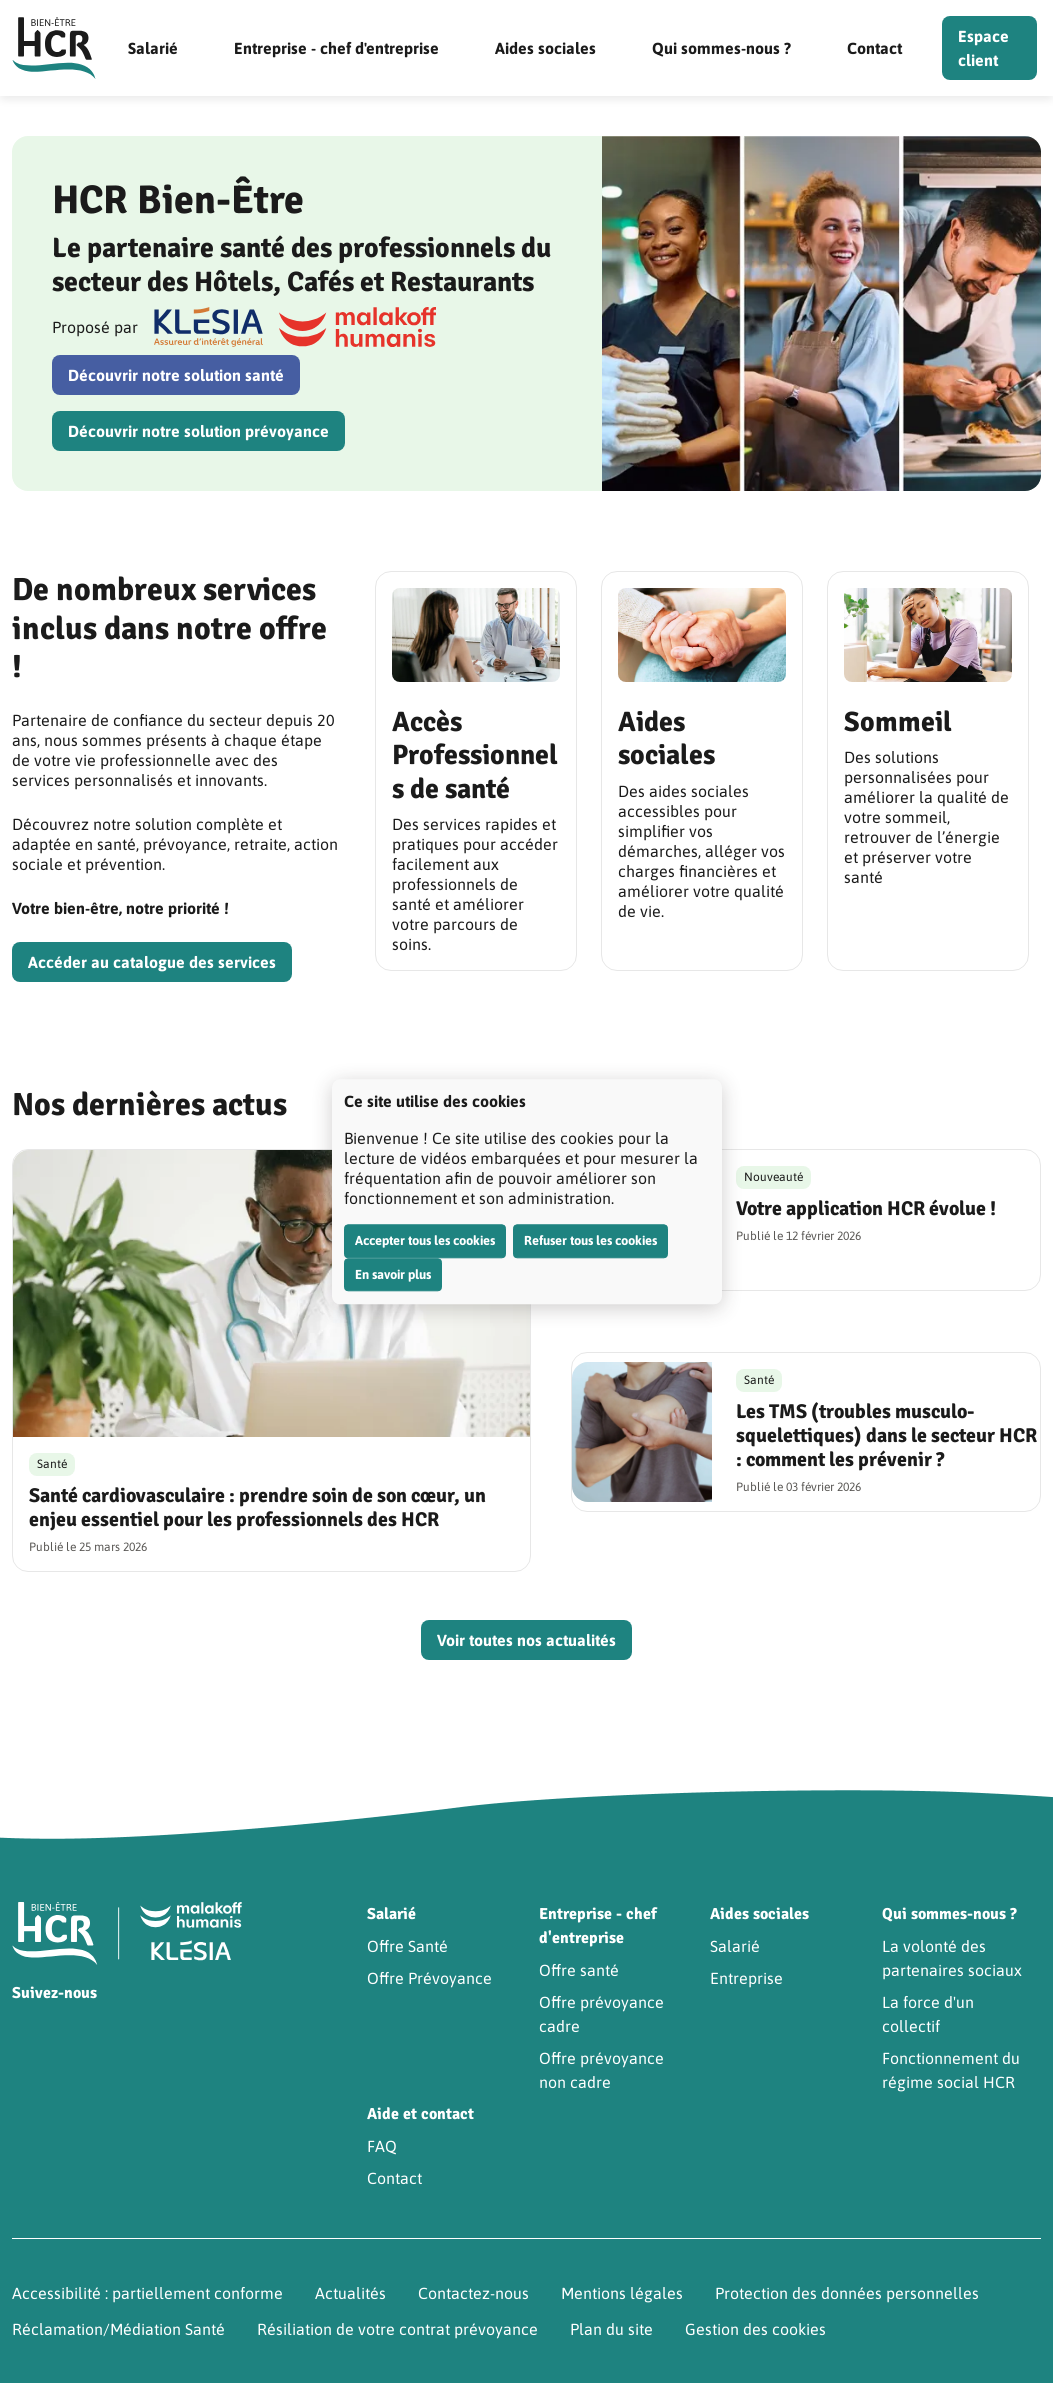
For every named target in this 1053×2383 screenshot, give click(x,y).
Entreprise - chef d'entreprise (336, 48)
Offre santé (579, 1970)
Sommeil (898, 722)
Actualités (350, 2293)
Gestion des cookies (755, 2329)
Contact (874, 48)
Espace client (983, 48)
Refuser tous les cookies (590, 1240)
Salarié (153, 48)
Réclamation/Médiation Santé (118, 2329)
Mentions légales (622, 2293)
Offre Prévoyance (429, 1978)
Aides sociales (545, 48)
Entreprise (746, 1978)
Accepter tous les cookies (425, 1240)
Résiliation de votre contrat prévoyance (397, 2329)
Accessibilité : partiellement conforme (147, 2293)
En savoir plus (393, 1274)
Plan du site (611, 2329)
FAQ (382, 2146)
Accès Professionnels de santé (475, 755)
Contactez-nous (473, 2293)
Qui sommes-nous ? (721, 48)
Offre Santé (407, 1946)
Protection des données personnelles (847, 2293)
